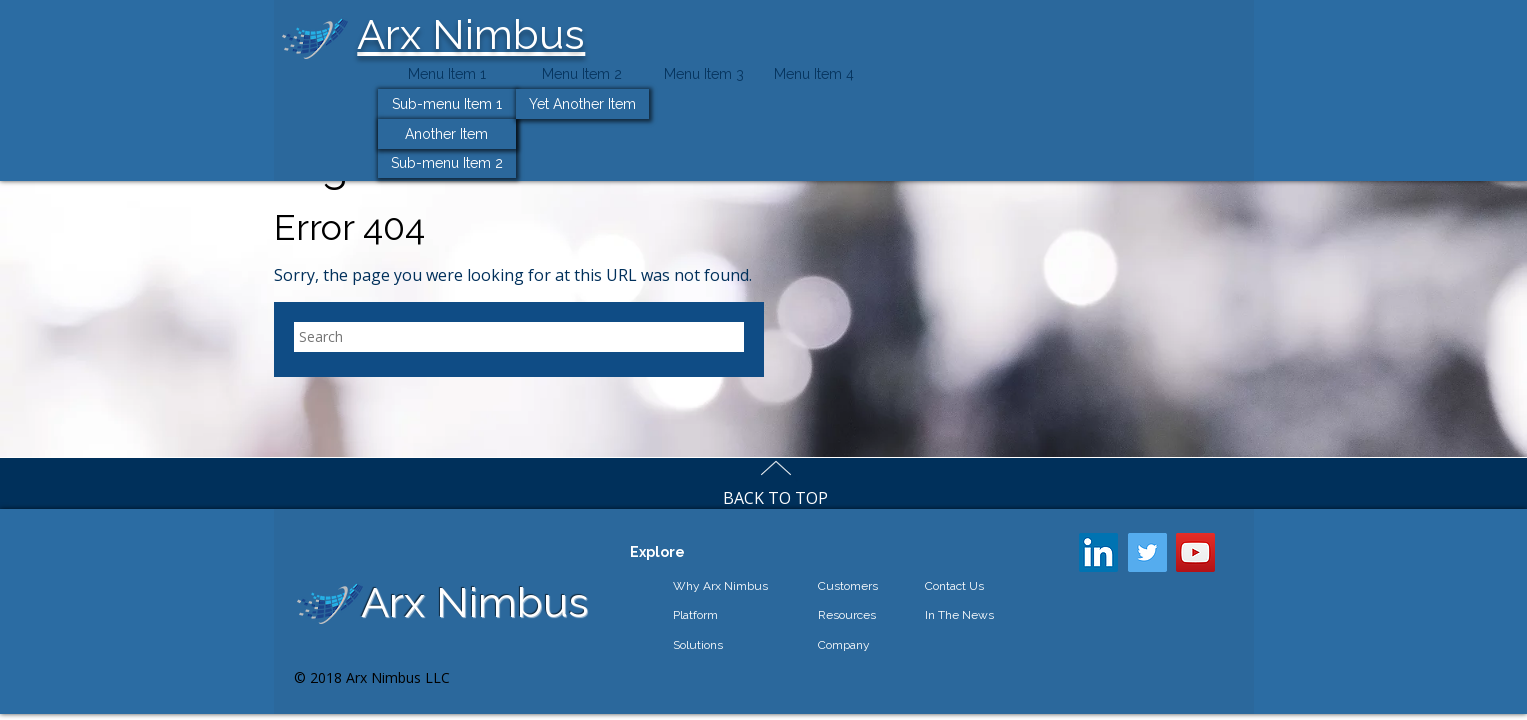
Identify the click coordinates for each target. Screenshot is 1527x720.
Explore (657, 552)
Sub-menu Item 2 (447, 163)
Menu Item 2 (582, 74)
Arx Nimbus (471, 34)
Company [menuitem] (844, 645)
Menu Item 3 (704, 74)
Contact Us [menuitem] (954, 586)
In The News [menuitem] (959, 615)
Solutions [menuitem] (698, 645)
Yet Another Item (582, 104)
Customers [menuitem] (848, 586)
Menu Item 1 (447, 74)
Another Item (446, 134)
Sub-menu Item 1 (447, 104)
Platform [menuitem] (695, 615)
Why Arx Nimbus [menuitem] (720, 586)
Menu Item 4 (814, 74)
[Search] (519, 337)
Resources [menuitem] (847, 615)
